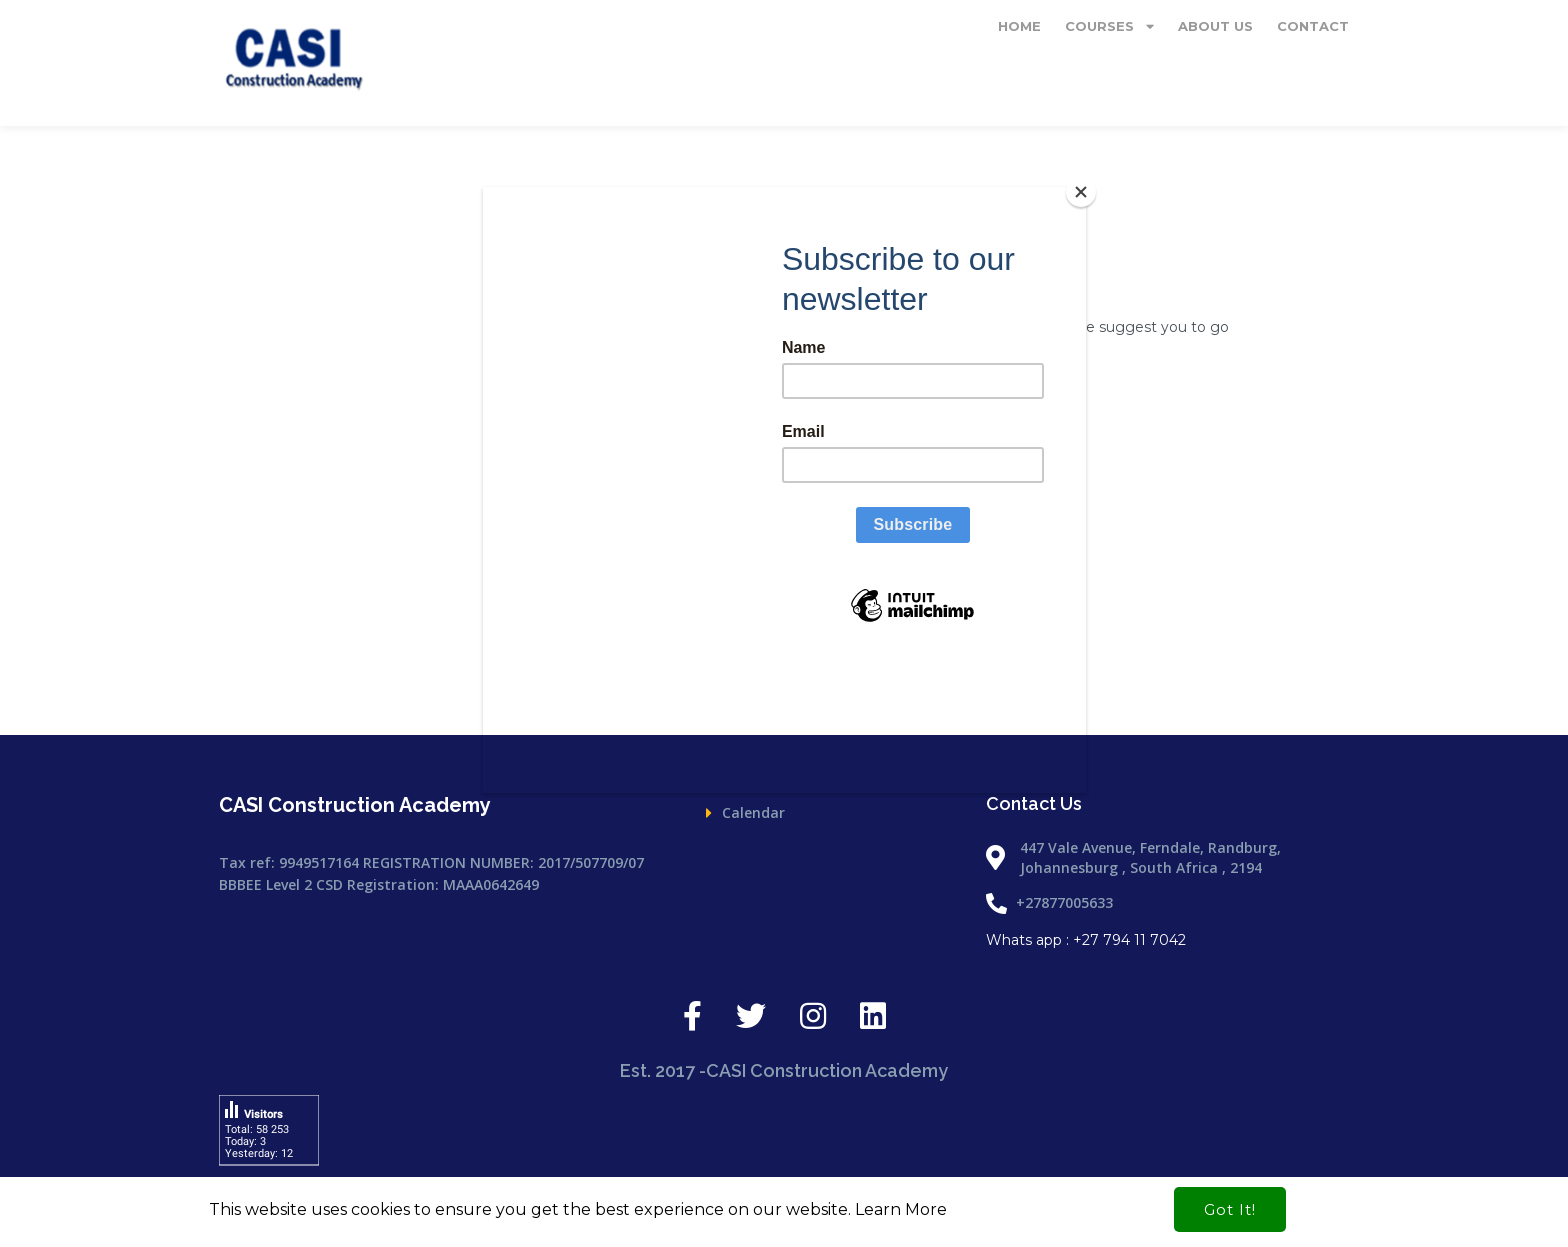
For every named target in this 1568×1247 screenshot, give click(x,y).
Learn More (901, 1209)
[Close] (1081, 192)
